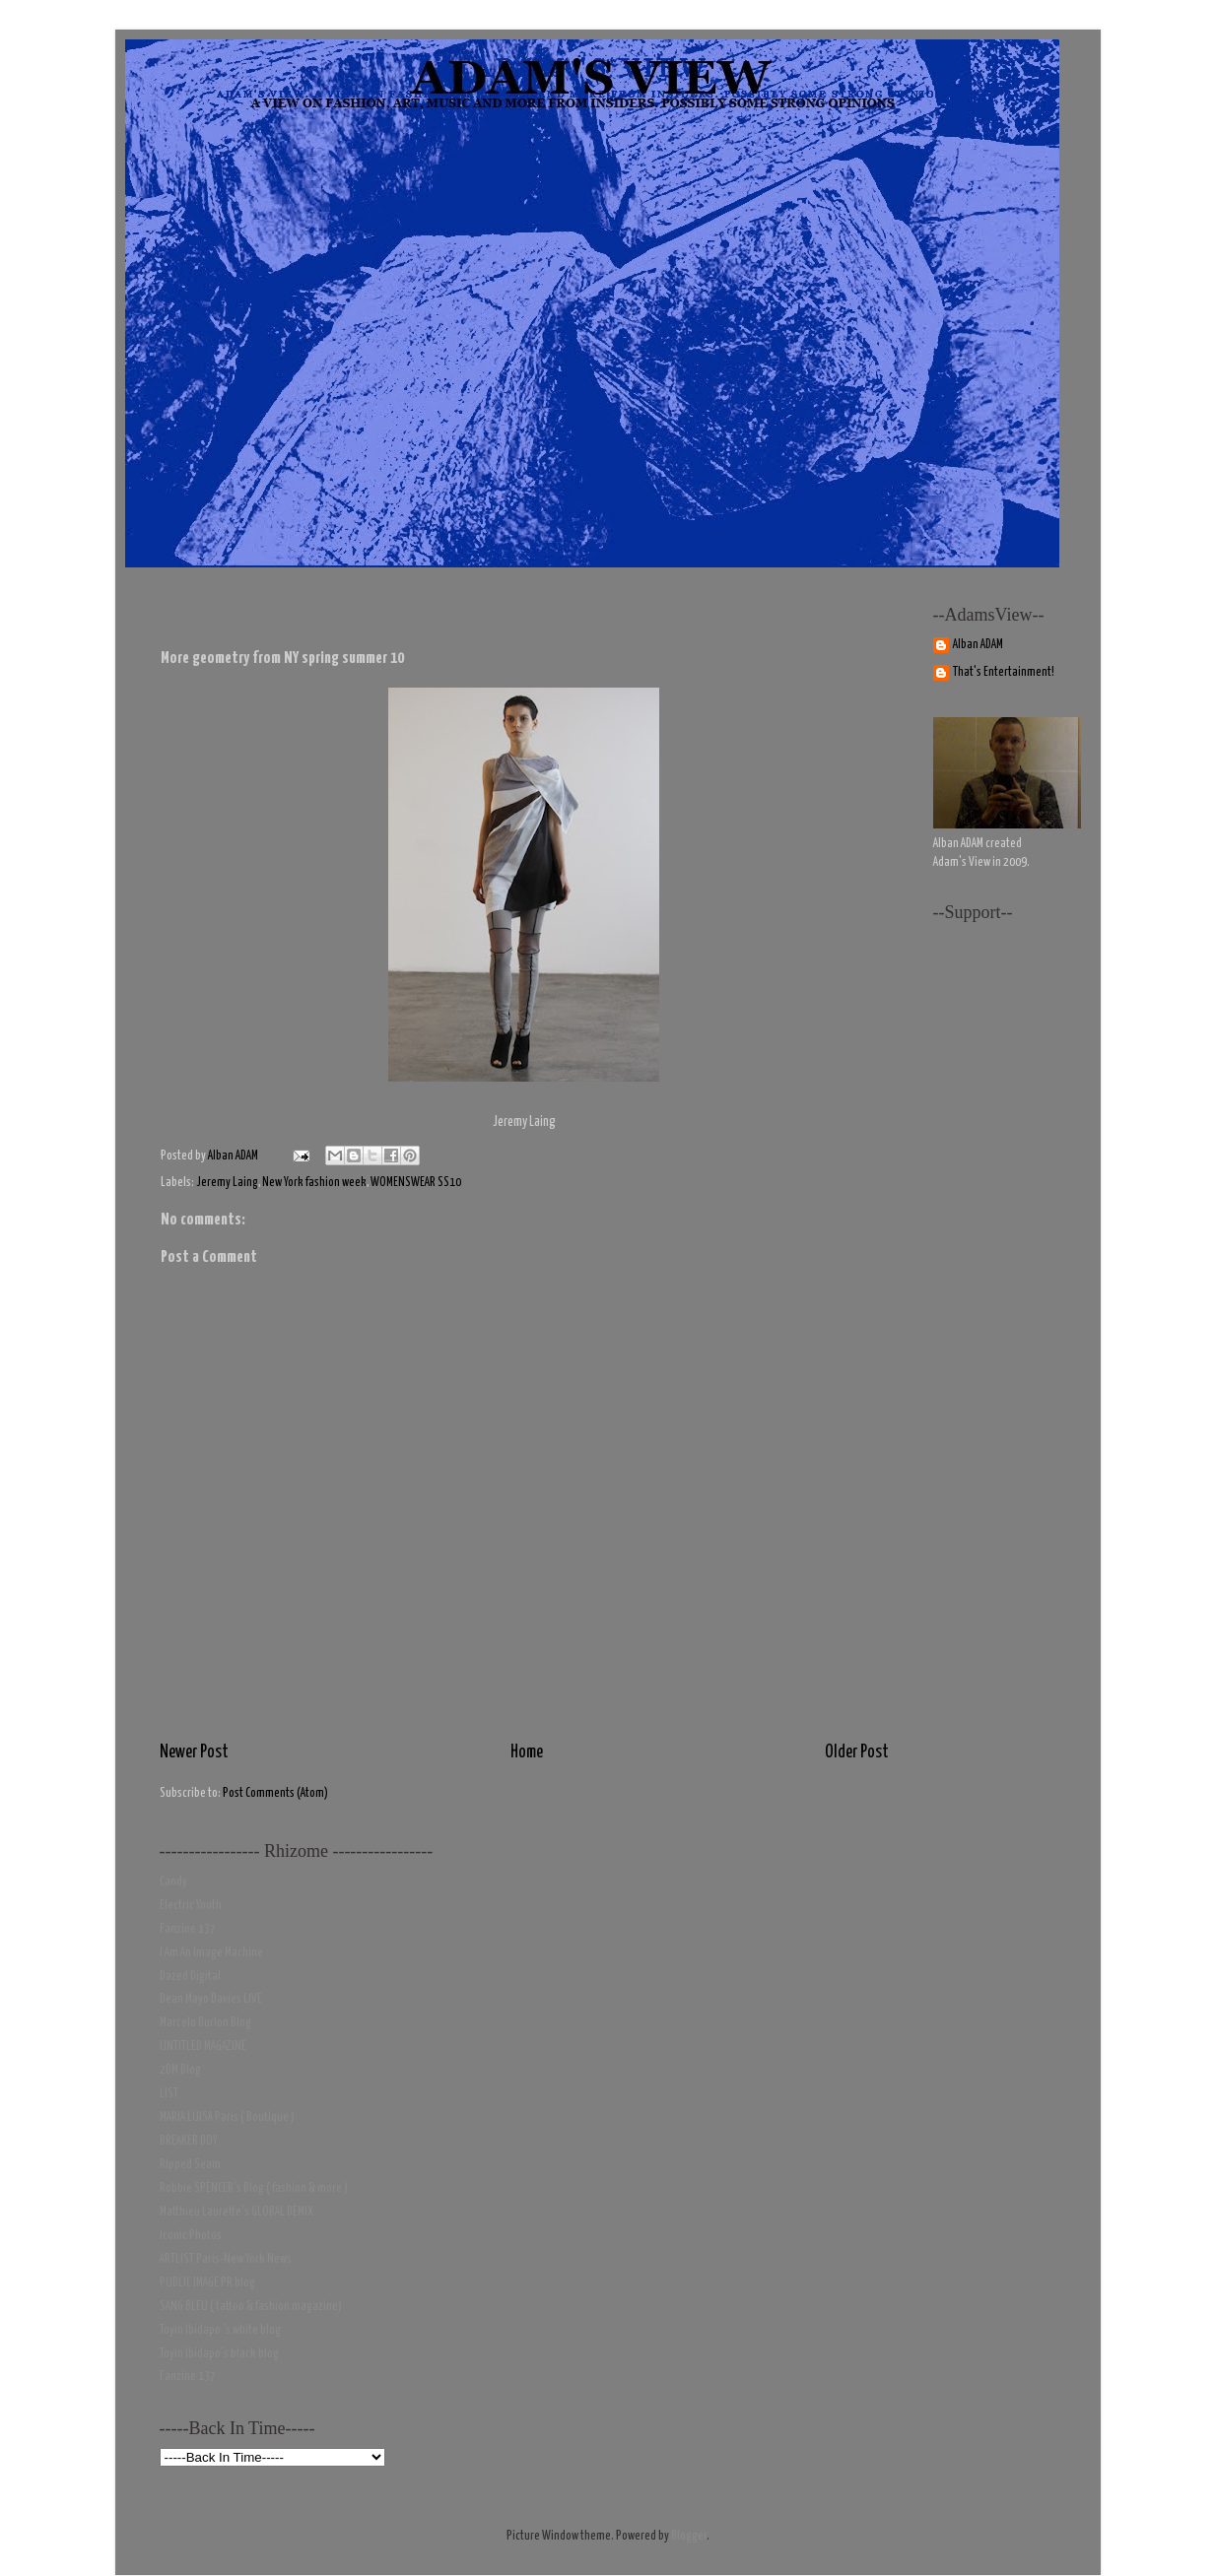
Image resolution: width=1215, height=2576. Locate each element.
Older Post (857, 1752)
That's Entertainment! (1003, 672)
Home (526, 1752)
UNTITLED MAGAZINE (203, 2046)
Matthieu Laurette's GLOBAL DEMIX (236, 2212)
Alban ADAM (978, 644)
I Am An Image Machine (211, 1953)
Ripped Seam (190, 2164)
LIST (169, 2093)
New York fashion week (314, 1182)
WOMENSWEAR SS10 (416, 1182)
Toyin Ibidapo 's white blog (220, 2330)
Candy (173, 1882)
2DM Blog (180, 2070)
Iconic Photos (191, 2235)
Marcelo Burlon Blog (205, 2022)
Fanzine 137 (188, 1929)
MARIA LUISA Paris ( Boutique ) (227, 2117)
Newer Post (194, 1752)
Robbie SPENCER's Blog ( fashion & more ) (254, 2188)
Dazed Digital (190, 1976)
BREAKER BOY (189, 2141)
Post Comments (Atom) (275, 1793)
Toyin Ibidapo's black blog (219, 2353)
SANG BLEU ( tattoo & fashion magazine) (251, 2306)
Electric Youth (191, 1905)
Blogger (689, 2536)
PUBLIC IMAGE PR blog (207, 2283)
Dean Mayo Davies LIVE (211, 1999)
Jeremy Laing (227, 1182)
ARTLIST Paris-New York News (226, 2259)
